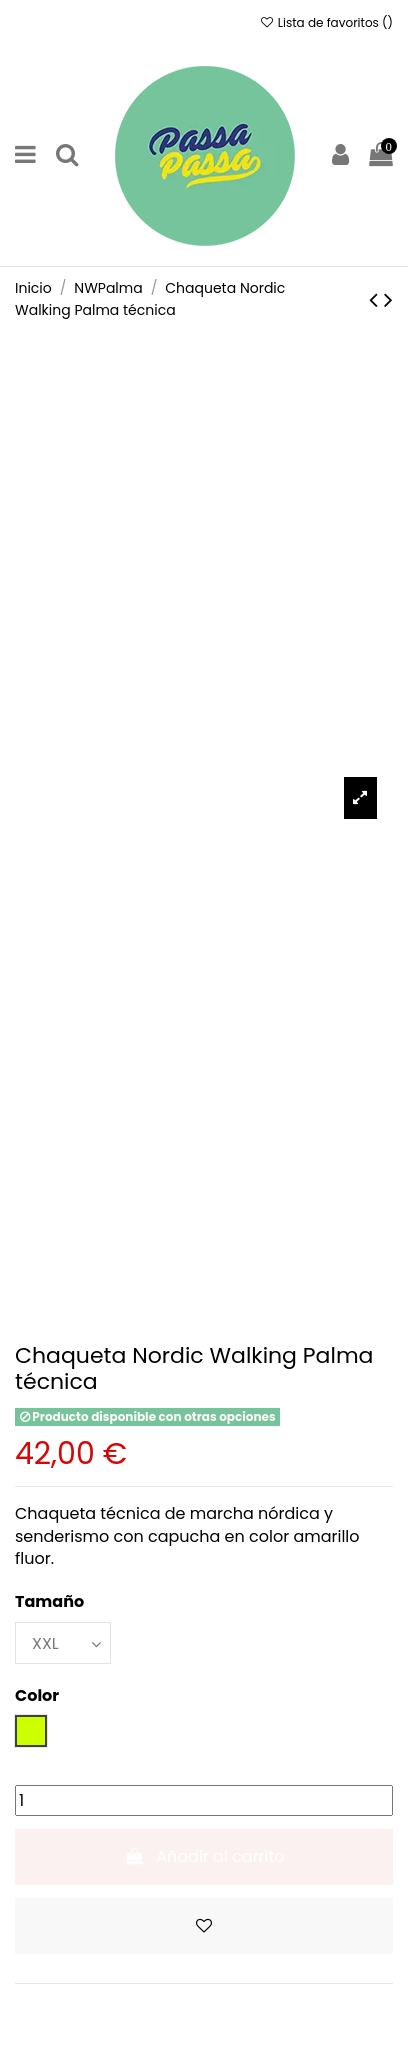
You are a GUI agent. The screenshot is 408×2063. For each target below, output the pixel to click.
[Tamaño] (63, 1643)
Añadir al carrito (203, 1856)
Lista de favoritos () (326, 22)
